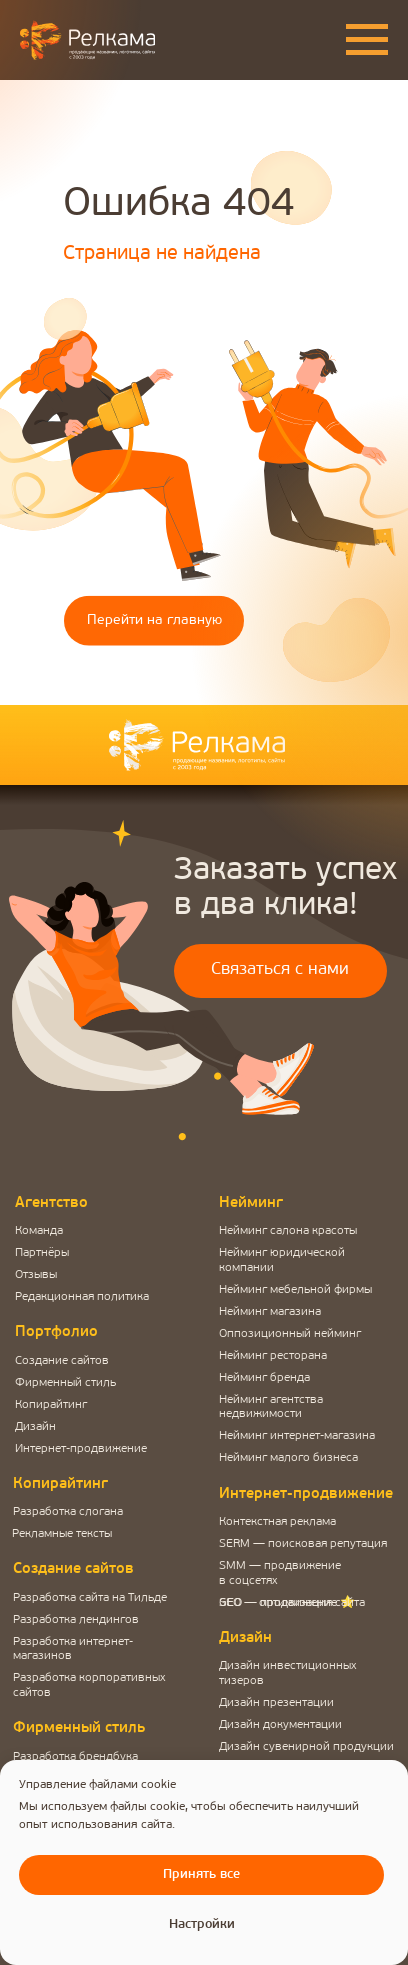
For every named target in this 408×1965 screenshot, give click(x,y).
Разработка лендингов (76, 1620)
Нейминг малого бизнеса (288, 1458)
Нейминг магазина (270, 1312)
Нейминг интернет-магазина (297, 1436)
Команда (39, 1231)
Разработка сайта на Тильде (90, 1598)
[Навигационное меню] (367, 40)
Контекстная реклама (277, 1522)
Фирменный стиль (65, 1383)
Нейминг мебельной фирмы (295, 1290)
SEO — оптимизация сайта (292, 1603)
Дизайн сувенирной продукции (306, 1747)
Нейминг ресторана (273, 1356)
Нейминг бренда (264, 1378)
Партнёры (42, 1253)
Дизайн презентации (276, 1703)
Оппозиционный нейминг (290, 1334)
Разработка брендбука (75, 1757)
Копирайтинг (51, 1405)
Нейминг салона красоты (288, 1231)
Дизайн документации (280, 1725)
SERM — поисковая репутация (303, 1544)
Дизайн (35, 1427)
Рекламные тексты (62, 1534)
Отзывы (36, 1275)
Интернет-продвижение (81, 1449)
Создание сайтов (62, 1361)
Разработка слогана (68, 1512)
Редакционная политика (82, 1297)
